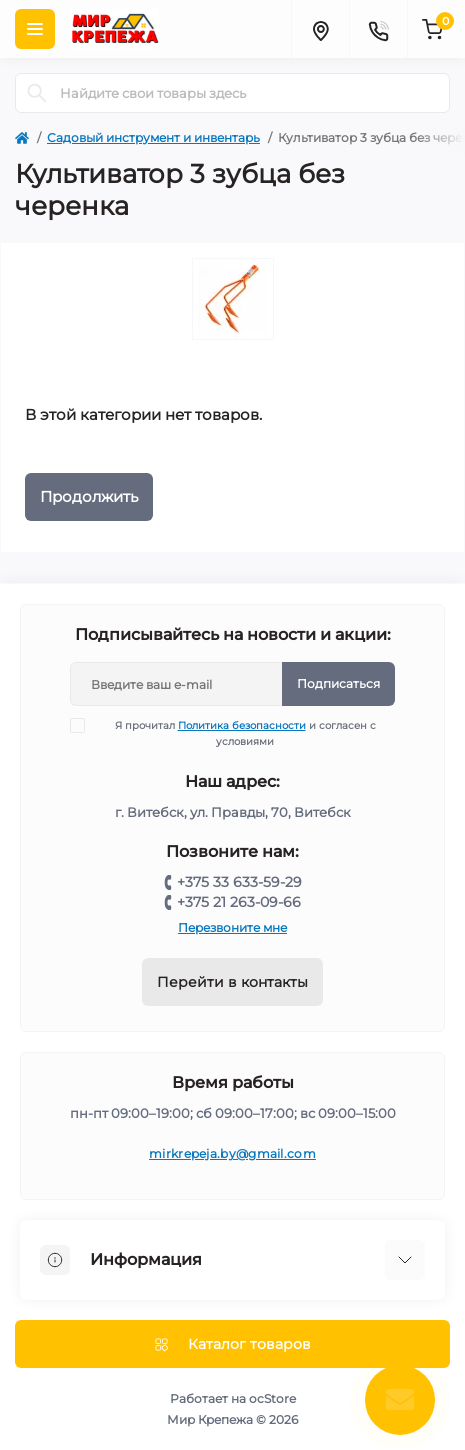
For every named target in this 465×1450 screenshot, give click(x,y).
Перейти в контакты (232, 982)
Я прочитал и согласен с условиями (235, 733)
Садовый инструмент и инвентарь (153, 137)
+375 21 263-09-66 (239, 902)
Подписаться (338, 683)
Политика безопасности (242, 725)
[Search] (37, 93)
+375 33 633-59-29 (239, 882)
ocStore (272, 1398)
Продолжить (89, 496)
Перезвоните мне (232, 927)
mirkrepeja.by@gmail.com (232, 1153)
